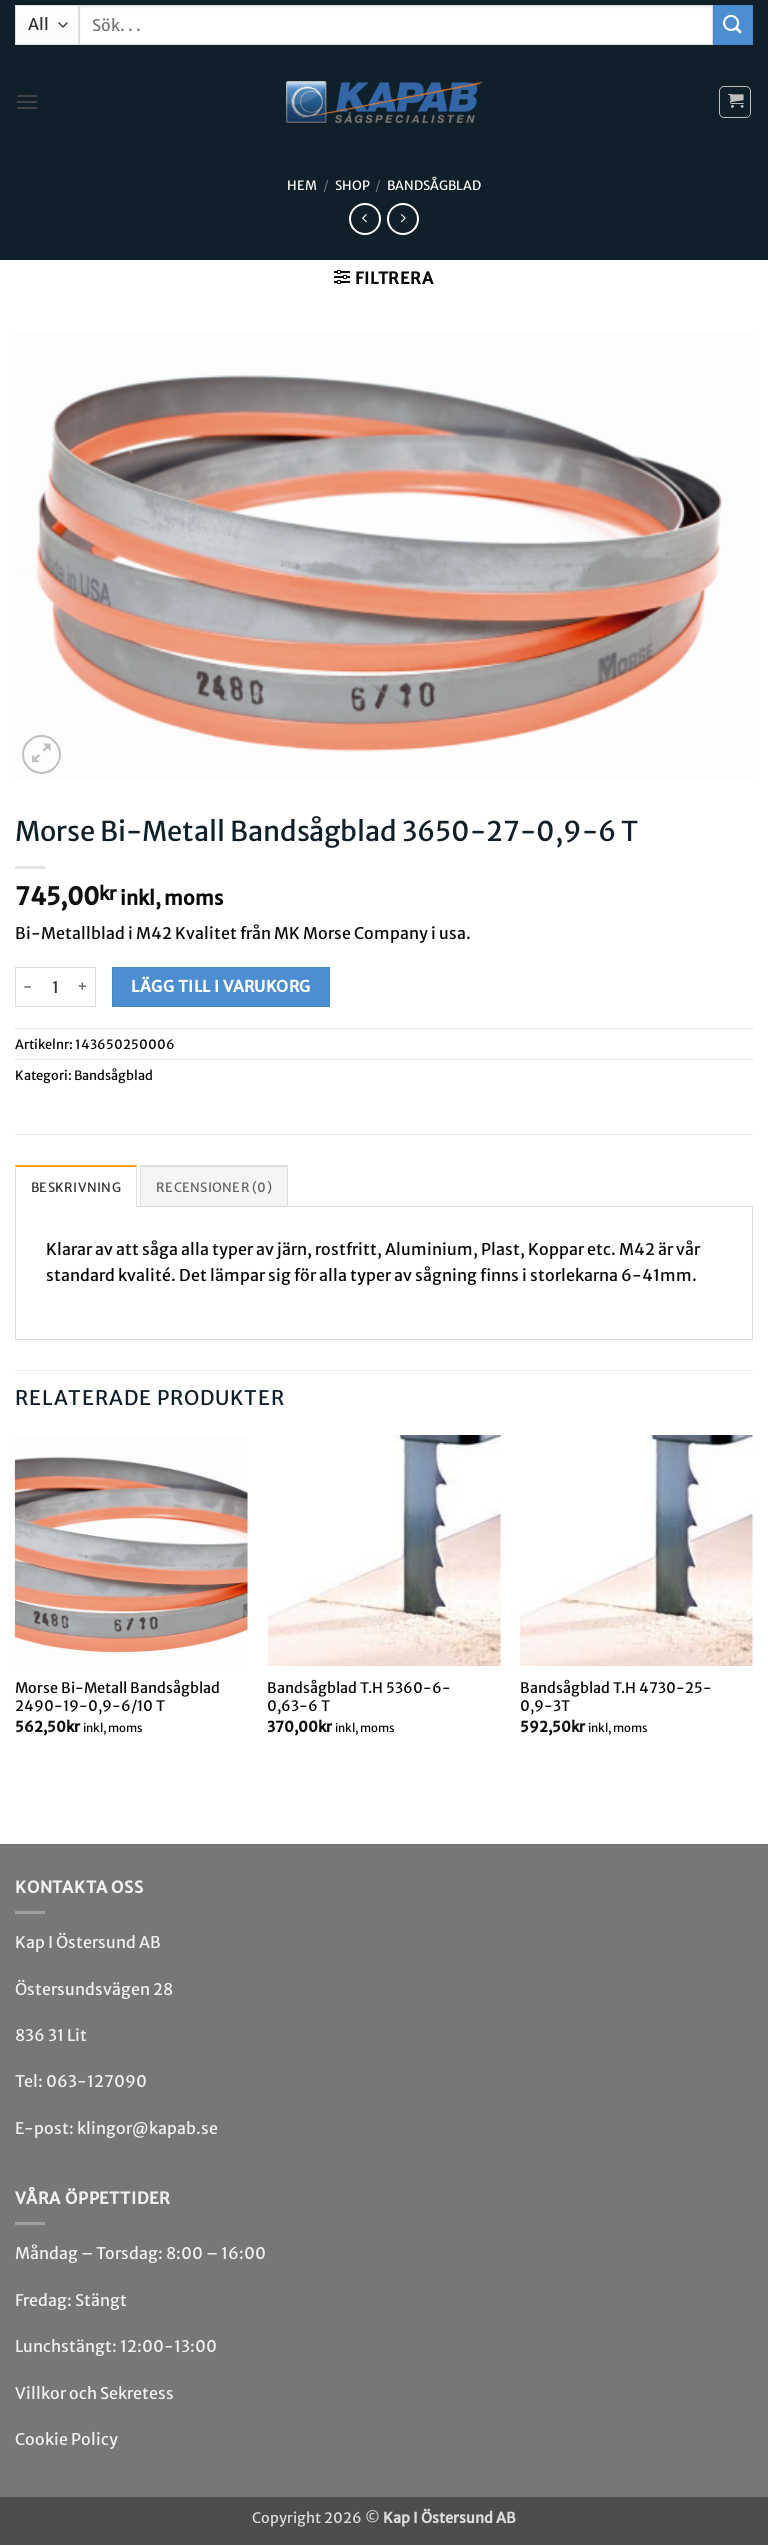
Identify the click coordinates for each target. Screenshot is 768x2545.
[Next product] (364, 218)
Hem (302, 185)
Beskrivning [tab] (76, 1187)
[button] (27, 101)
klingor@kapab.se (147, 2128)
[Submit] (733, 24)
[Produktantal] (55, 987)
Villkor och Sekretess (94, 2393)
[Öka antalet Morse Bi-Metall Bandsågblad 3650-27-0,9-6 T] (83, 987)
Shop (352, 185)
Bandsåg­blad (434, 185)
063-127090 (96, 2081)
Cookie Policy (66, 2439)
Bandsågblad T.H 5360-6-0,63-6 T (359, 1697)
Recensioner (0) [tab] (214, 1187)
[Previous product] (402, 218)
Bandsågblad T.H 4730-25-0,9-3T (616, 1697)
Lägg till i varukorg (220, 986)
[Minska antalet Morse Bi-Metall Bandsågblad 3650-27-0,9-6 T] (27, 987)
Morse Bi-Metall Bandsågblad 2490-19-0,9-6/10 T (117, 1697)
